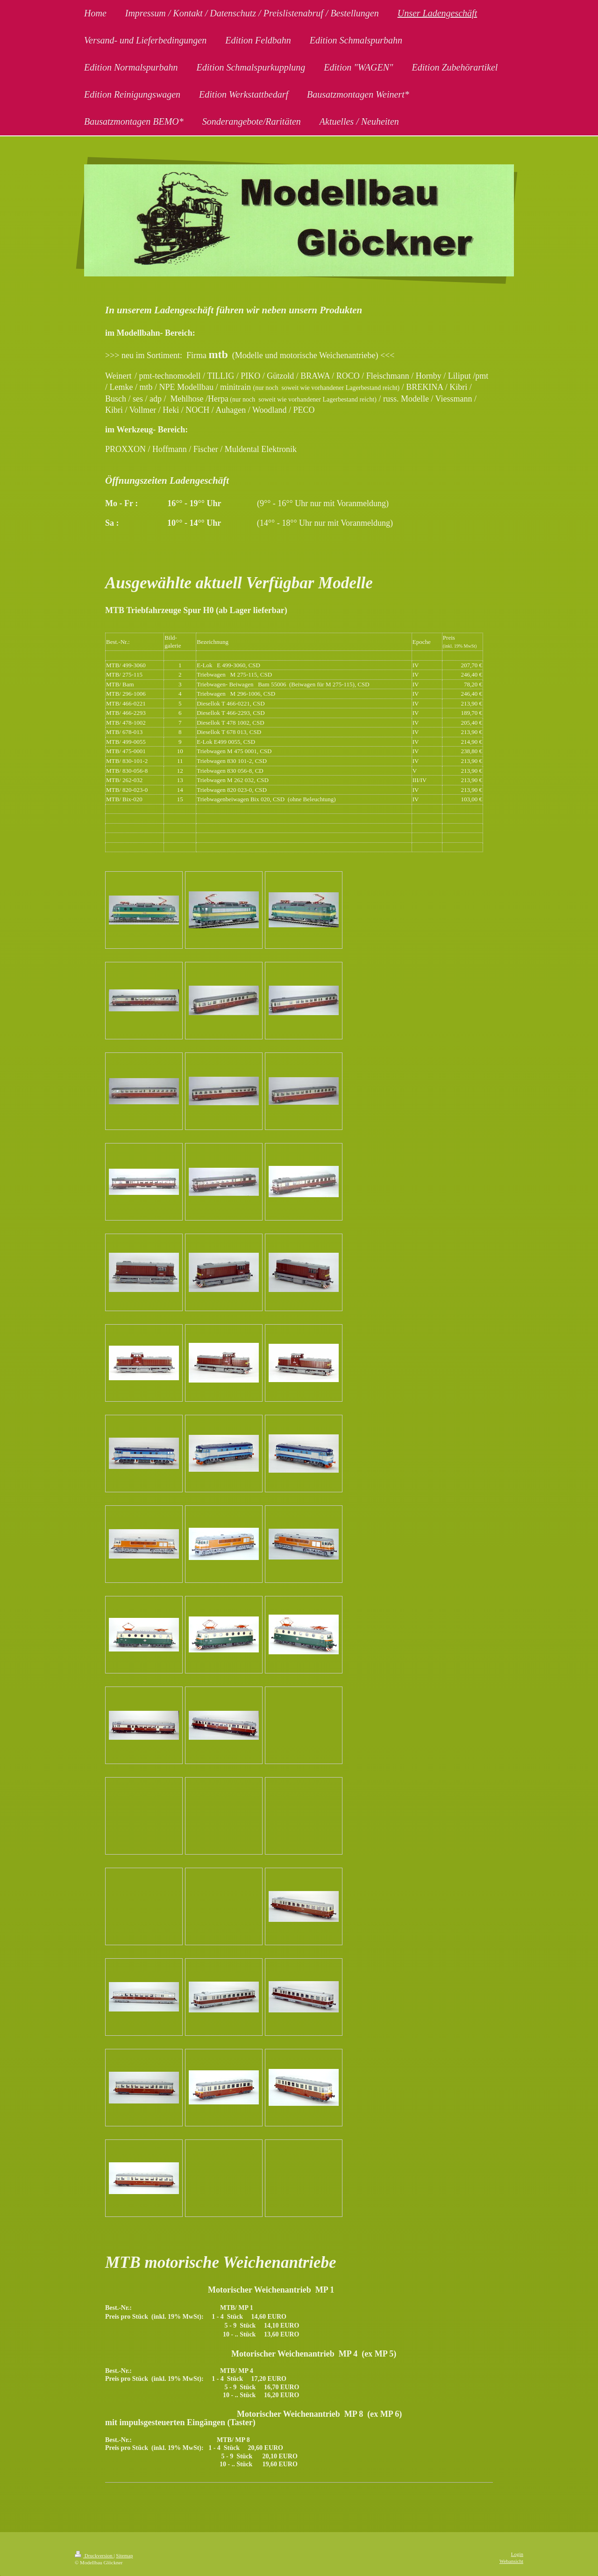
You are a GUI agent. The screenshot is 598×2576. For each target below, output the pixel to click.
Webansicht (511, 2561)
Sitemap (124, 2555)
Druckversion (94, 2555)
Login (517, 2554)
